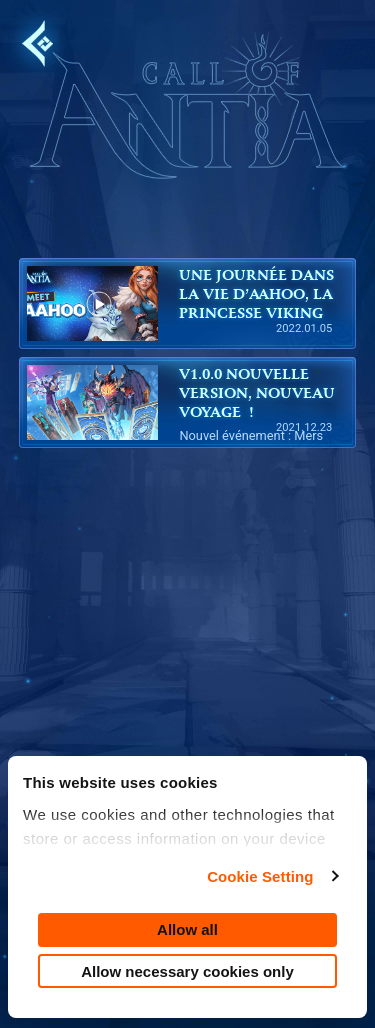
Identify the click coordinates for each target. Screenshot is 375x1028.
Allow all (187, 929)
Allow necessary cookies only (187, 971)
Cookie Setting (260, 876)
